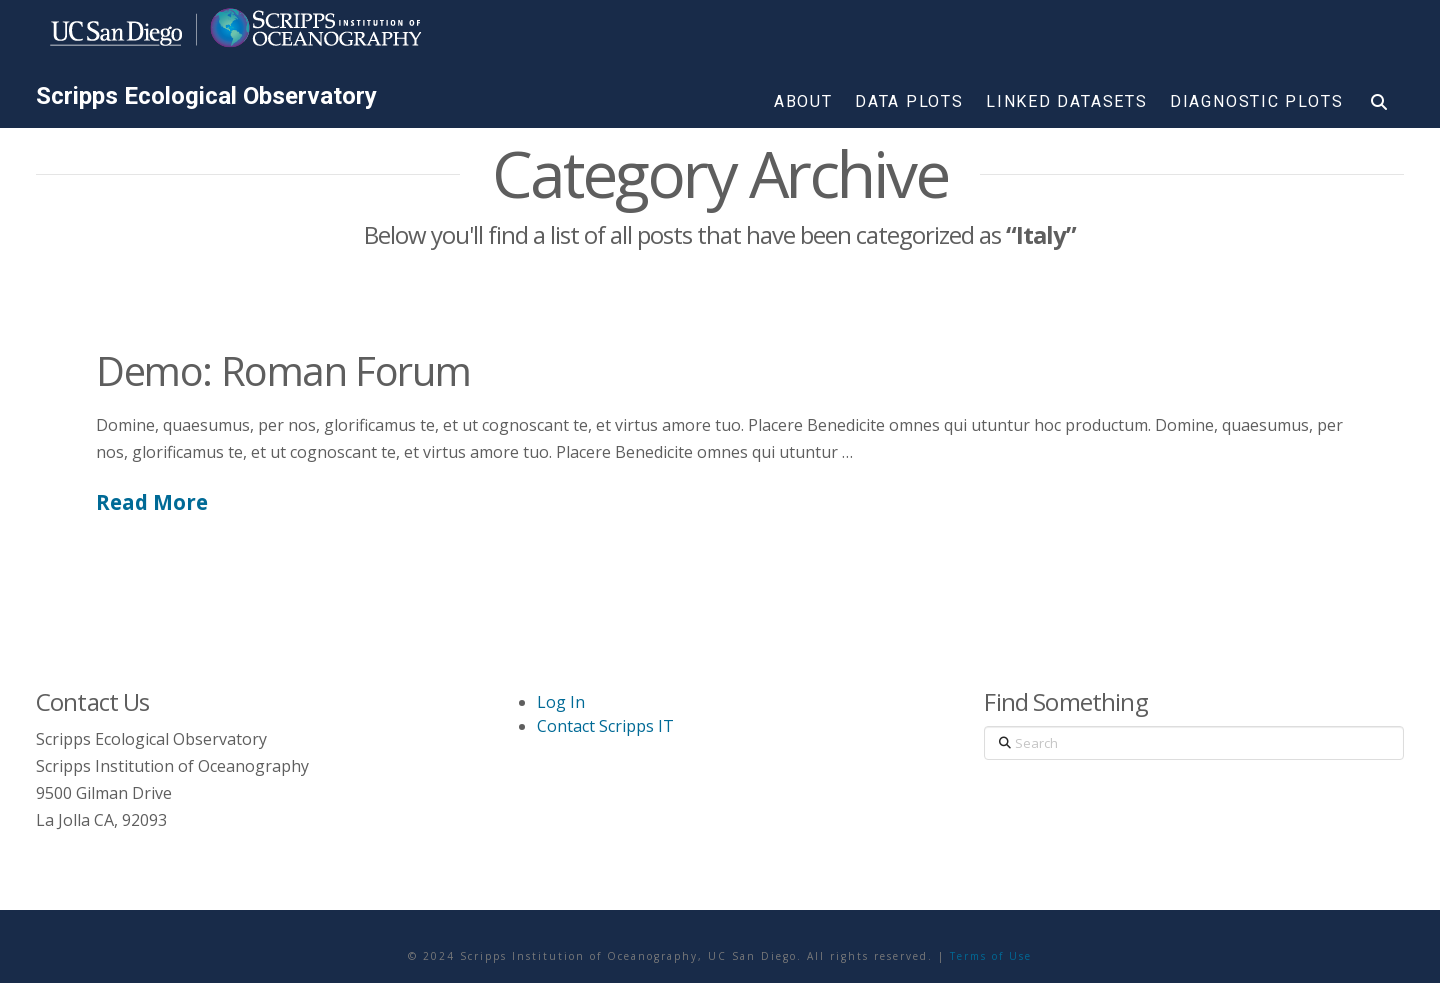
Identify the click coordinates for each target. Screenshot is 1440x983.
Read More (152, 502)
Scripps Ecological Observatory (206, 96)
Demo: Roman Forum (283, 370)
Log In (561, 702)
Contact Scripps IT (605, 726)
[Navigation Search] (1379, 106)
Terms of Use (991, 956)
